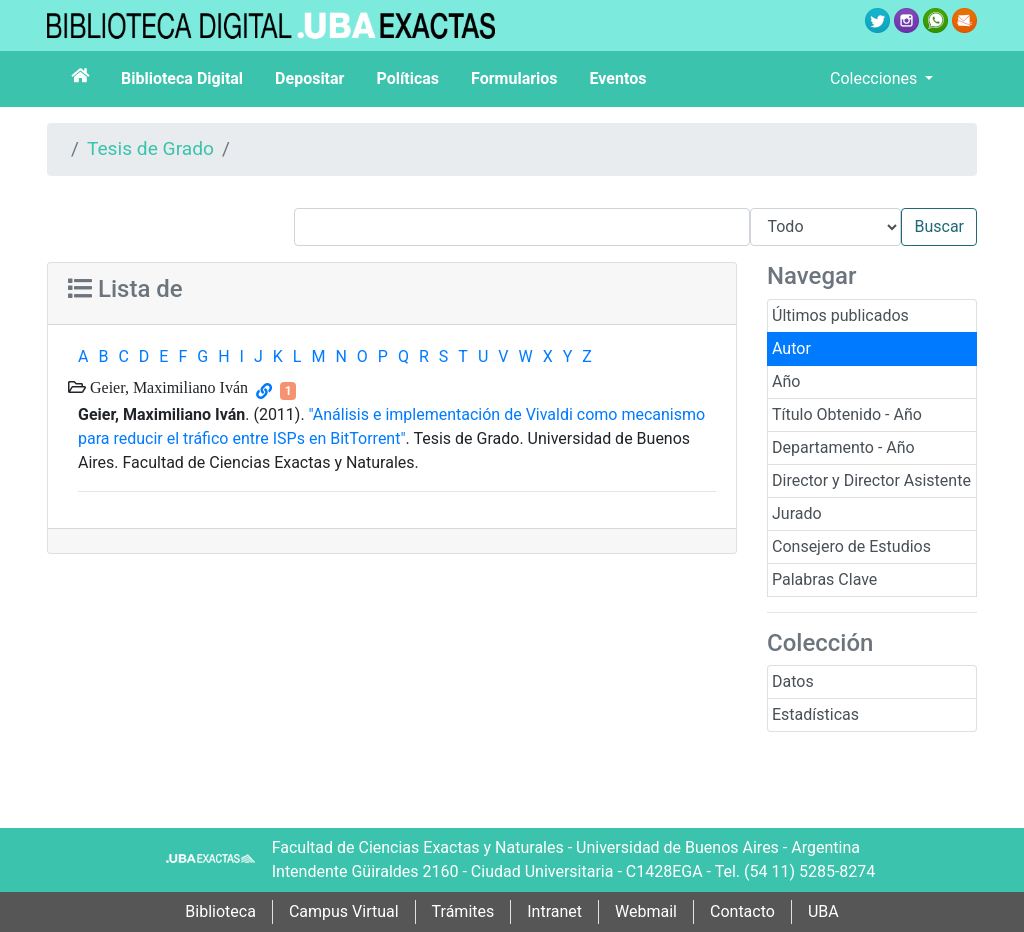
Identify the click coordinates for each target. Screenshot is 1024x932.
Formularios (514, 78)
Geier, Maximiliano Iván (167, 387)
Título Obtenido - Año (847, 414)
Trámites (463, 911)
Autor (791, 348)
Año (786, 381)
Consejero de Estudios (851, 546)
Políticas (407, 78)
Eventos (618, 78)
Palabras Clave (824, 579)
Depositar (309, 78)
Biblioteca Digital (182, 78)
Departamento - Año (843, 447)
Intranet (554, 911)
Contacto (742, 911)
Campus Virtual (344, 911)
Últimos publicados (840, 315)
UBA (823, 911)
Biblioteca (220, 911)
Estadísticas (815, 714)
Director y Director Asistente (871, 480)
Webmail (646, 911)
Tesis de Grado (150, 148)
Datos (793, 681)
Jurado (797, 513)
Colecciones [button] (875, 78)
